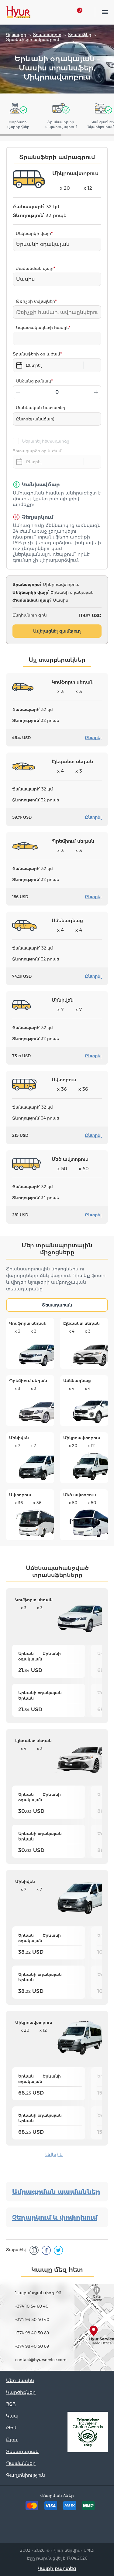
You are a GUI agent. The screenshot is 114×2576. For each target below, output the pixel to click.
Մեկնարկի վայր (33, 233)
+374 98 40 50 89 (32, 2332)
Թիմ (11, 2428)
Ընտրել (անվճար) (35, 418)
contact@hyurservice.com (41, 2359)
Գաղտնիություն (25, 2475)
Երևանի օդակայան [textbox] (43, 244)
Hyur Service (18, 12)
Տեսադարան (57, 1305)
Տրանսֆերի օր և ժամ (36, 354)
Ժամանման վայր (35, 268)
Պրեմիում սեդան (28, 1380)
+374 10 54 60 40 (31, 2306)
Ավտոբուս (20, 1494)
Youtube (85, 2528)
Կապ (12, 2416)
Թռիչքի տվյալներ (35, 301)
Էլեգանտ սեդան (81, 1323)
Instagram (66, 2528)
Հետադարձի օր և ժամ (37, 450)
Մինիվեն (19, 1437)
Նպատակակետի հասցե (42, 327)
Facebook (47, 2528)
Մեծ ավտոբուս (79, 1494)
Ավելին (54, 2154)
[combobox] (57, 244)
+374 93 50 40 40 (32, 2319)
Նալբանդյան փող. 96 (38, 2292)
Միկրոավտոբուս (81, 1437)
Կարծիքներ (21, 2392)
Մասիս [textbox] (25, 279)
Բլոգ (12, 2439)
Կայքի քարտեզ (57, 2568)
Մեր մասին (20, 2380)
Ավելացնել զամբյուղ (57, 631)
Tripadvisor (28, 2528)
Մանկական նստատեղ (40, 407)
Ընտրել (93, 737)
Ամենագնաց (77, 1380)
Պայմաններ (21, 2463)
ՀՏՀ (11, 2404)
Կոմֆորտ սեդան (28, 1323)
